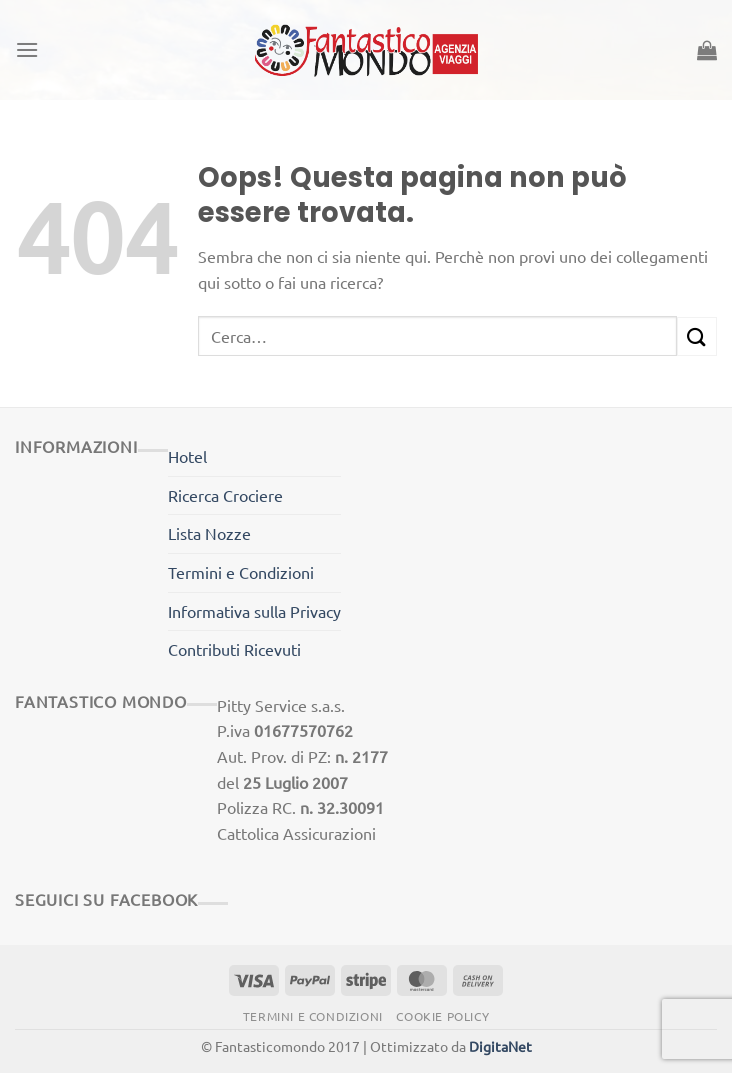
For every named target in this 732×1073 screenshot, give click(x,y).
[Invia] (697, 336)
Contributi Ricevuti (234, 649)
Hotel (187, 456)
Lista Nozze (209, 533)
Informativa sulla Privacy (254, 611)
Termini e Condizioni (241, 572)
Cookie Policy (442, 1016)
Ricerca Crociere (225, 495)
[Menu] (27, 49)
